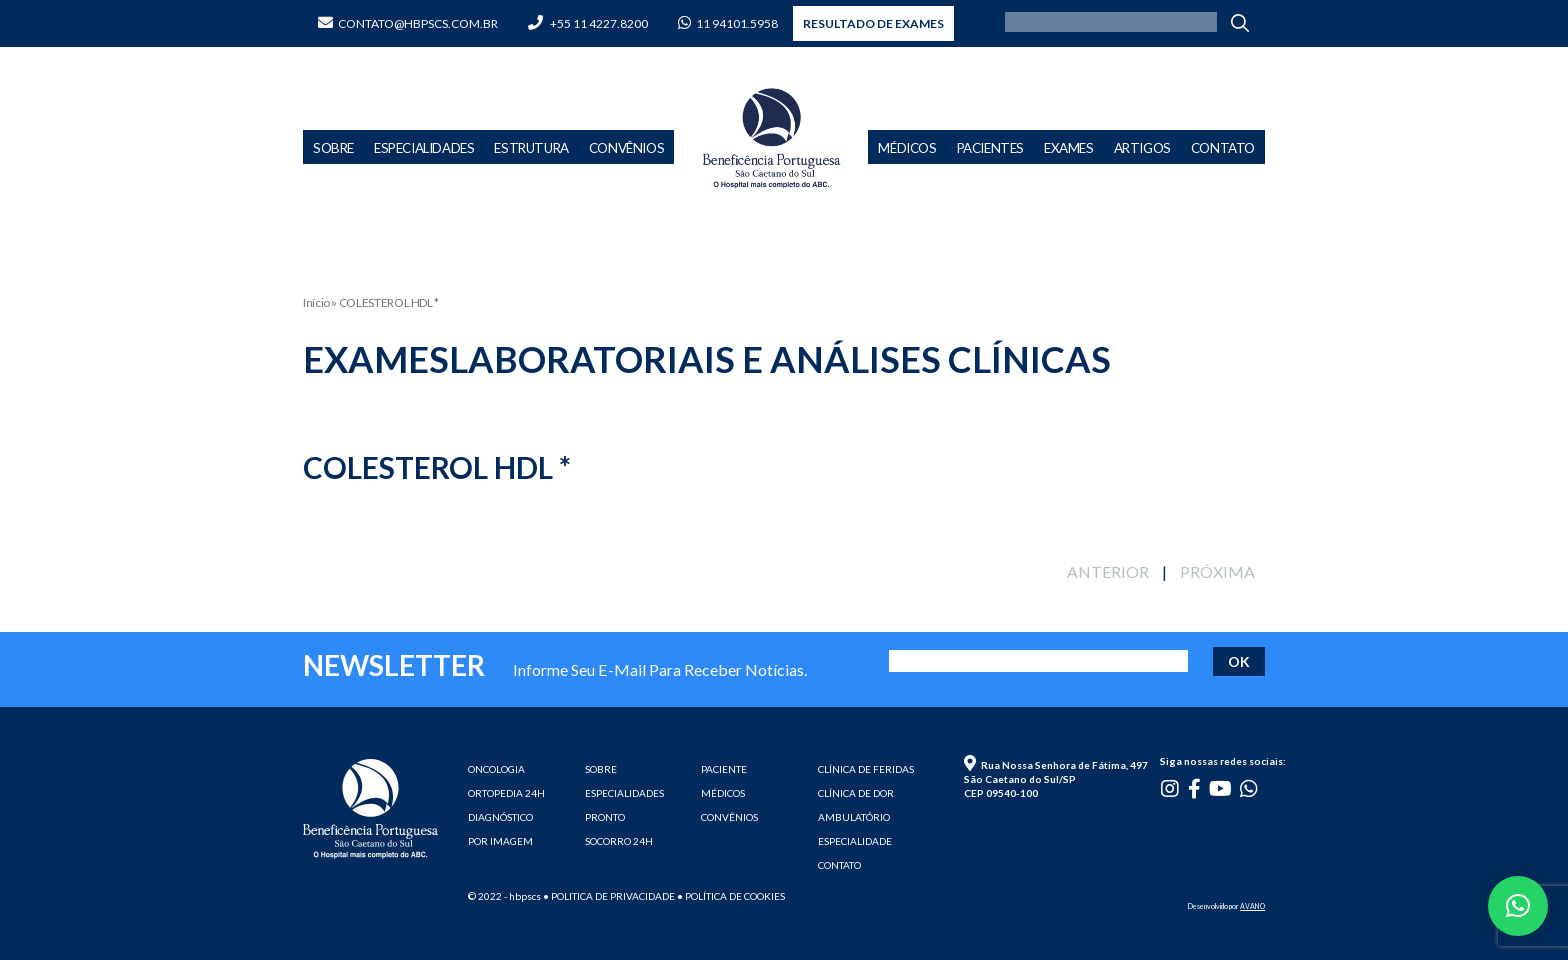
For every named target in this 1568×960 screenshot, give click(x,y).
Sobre (333, 148)
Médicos (907, 148)
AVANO (1252, 906)
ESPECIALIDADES (624, 793)
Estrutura (531, 148)
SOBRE (601, 769)
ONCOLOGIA (496, 769)
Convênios (626, 148)
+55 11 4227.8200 (588, 23)
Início (316, 302)
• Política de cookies (731, 896)
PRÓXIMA (1217, 571)
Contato (1223, 148)
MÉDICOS (723, 793)
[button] (1518, 906)
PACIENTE (724, 769)
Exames (1069, 148)
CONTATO (839, 865)
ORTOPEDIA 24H (506, 793)
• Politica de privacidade (609, 896)
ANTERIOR (1108, 571)
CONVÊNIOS (729, 817)
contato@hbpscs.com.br (408, 23)
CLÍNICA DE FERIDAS (866, 769)
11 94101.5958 (728, 23)
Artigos (1142, 148)
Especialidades (424, 148)
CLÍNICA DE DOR (856, 793)
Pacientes (990, 148)
